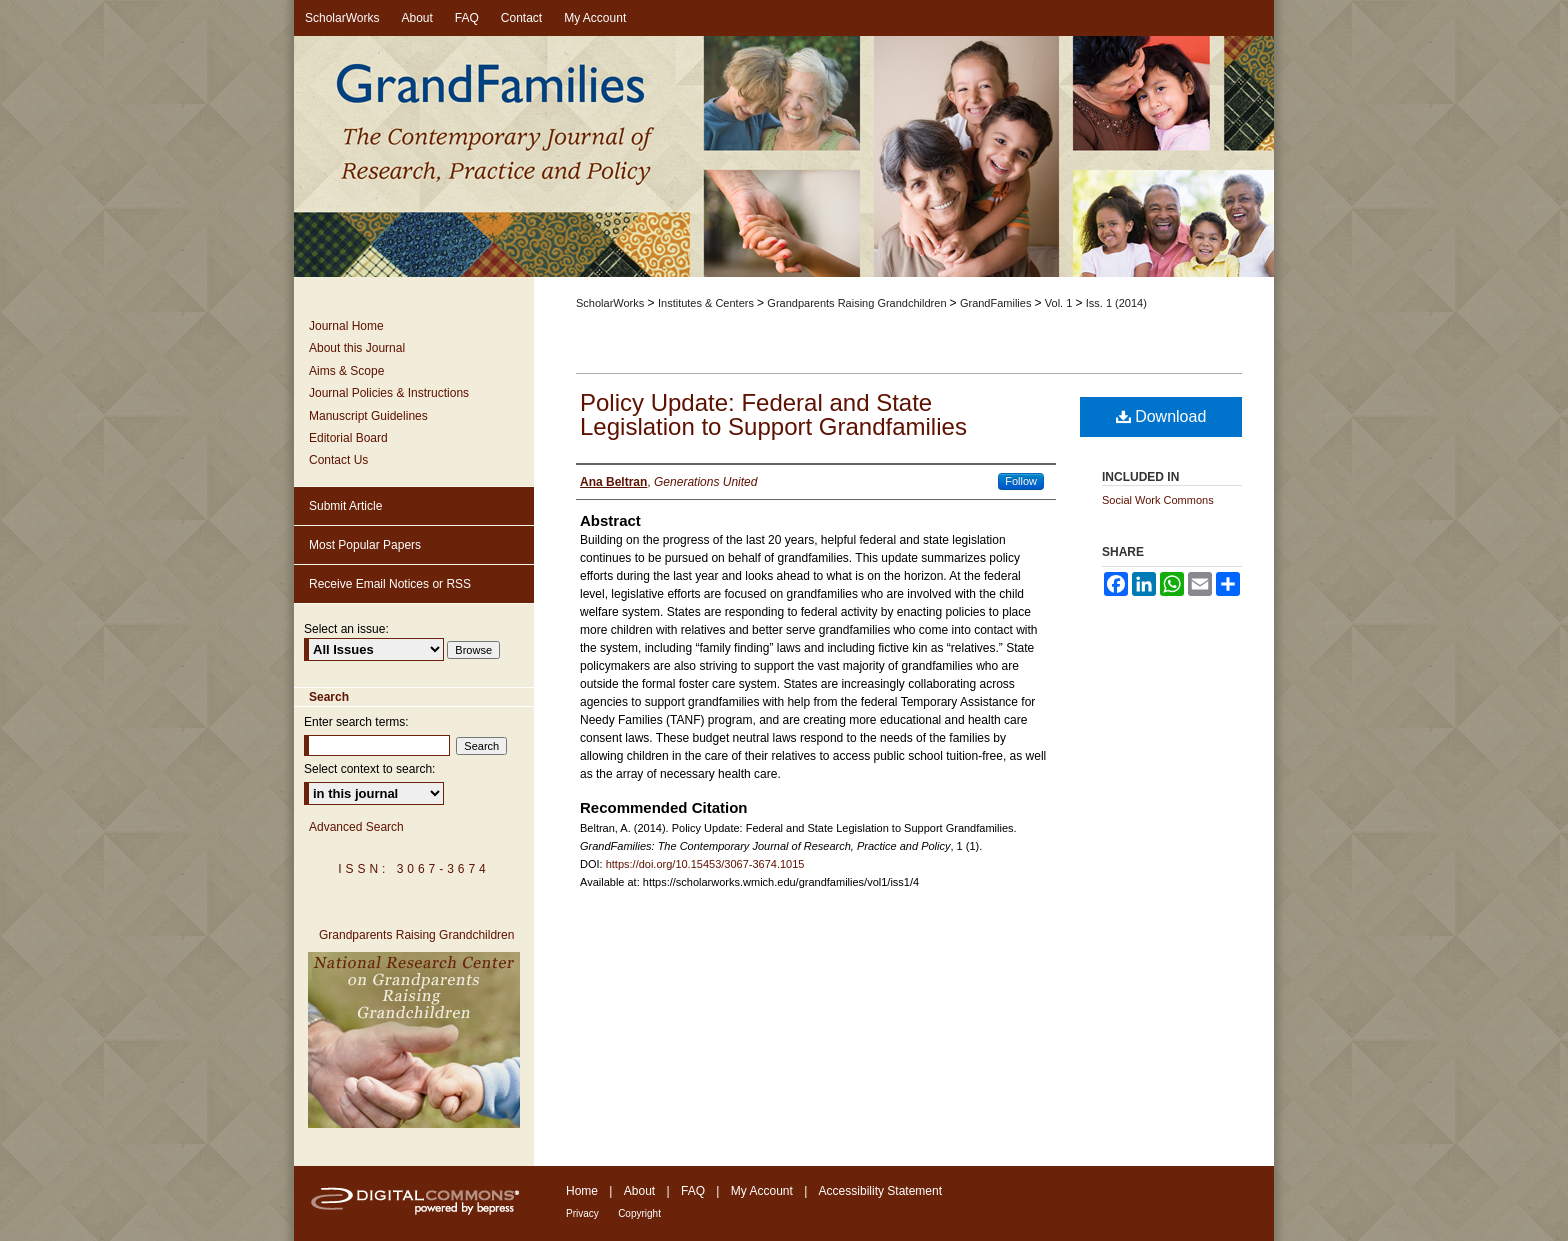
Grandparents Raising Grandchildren (858, 303)
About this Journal (357, 348)
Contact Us (338, 460)
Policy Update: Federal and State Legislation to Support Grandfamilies (773, 414)
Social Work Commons (1158, 500)
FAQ (693, 1191)
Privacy (582, 1213)
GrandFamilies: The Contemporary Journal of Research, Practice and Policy (784, 158)
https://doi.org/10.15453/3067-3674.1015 (705, 864)
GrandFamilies (997, 303)
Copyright (639, 1213)
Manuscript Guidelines (368, 416)
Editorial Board (348, 438)
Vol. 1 (1060, 303)
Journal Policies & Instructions (389, 393)
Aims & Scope (346, 371)
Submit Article (345, 506)
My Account (762, 1191)
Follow (1021, 481)
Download (1161, 416)
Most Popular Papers (365, 545)
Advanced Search (356, 827)
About (639, 1191)
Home (582, 1191)
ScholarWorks (610, 303)
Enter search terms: (356, 722)
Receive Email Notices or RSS (390, 584)
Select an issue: (346, 629)
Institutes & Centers (707, 303)
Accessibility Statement (880, 1191)
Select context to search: (369, 769)
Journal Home (346, 326)
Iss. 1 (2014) (1116, 303)
